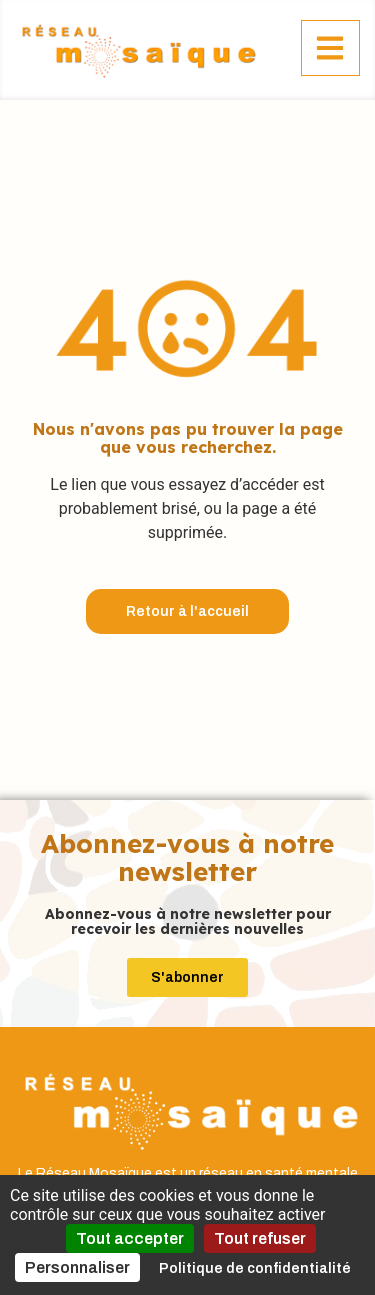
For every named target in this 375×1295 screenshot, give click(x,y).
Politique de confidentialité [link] (255, 1268)
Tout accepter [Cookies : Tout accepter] (130, 1238)
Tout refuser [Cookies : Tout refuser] (260, 1238)
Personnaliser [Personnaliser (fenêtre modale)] (77, 1267)
